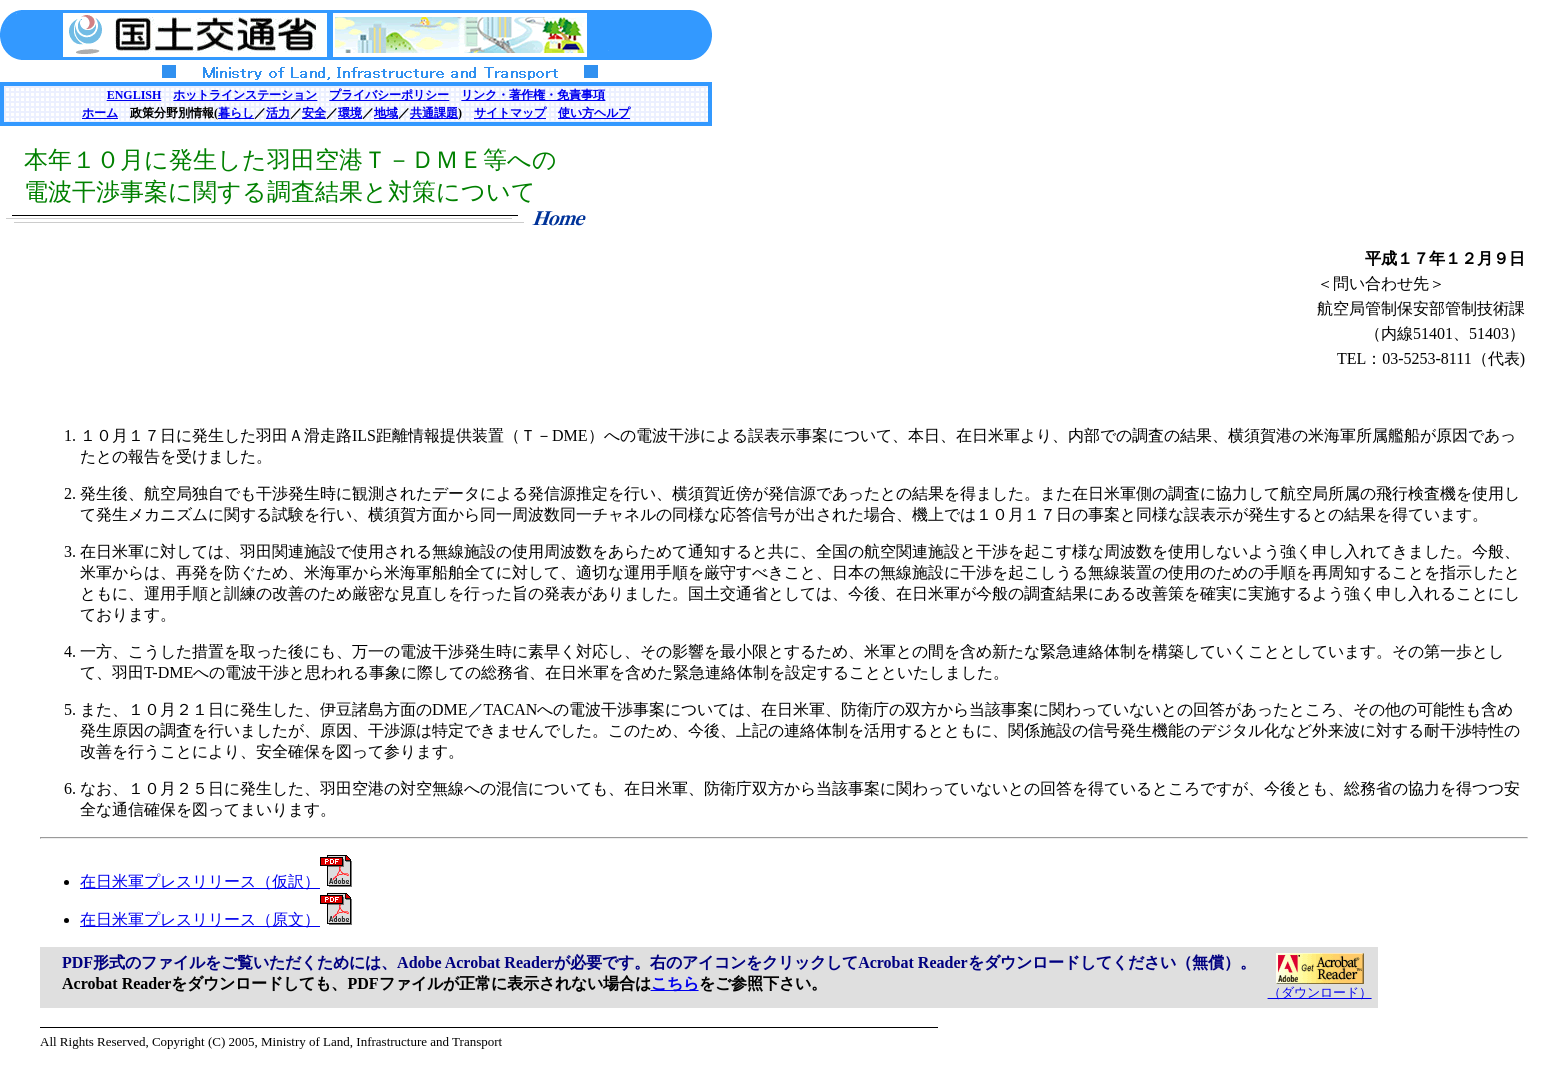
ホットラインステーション (245, 95)
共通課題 (434, 113)
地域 (386, 113)
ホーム (100, 113)
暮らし (236, 113)
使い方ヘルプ (594, 113)
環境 (350, 113)
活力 (278, 113)
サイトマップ (510, 113)
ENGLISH (134, 95)
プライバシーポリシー (389, 95)
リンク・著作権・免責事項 (533, 95)
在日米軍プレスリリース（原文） (216, 919)
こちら (675, 983)
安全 (314, 113)
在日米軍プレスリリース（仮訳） (216, 881)
